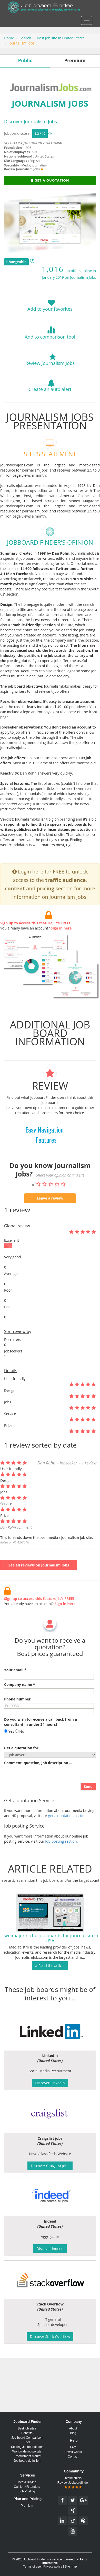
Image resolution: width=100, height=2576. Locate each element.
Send (88, 1811)
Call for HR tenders (27, 2487)
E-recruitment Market (27, 2456)
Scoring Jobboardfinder (27, 2447)
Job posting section (61, 1866)
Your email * (15, 1694)
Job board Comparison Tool (26, 2440)
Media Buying (27, 2482)
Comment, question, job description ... (38, 1787)
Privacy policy (52, 2566)
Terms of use (32, 2566)
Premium (27, 2505)
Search (25, 38)
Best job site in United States (61, 38)
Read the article (49, 1990)
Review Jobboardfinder (73, 2485)
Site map (71, 2566)
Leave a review (50, 1222)
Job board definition (27, 2460)
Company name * (19, 1709)
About (73, 2428)
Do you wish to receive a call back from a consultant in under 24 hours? (40, 1747)
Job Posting (27, 2491)
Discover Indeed (49, 2248)
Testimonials (73, 2478)
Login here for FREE (41, 896)
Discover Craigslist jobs (50, 2165)
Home (9, 38)
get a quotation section (67, 1840)
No (19, 1756)
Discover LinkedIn (50, 2082)
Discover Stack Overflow (50, 2336)
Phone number (17, 1723)
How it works (73, 2452)
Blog (73, 2433)
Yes (9, 1756)
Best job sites (27, 2428)
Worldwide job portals (27, 2451)
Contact (73, 2456)
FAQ (73, 2447)
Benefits (26, 2433)
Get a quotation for (21, 1772)
